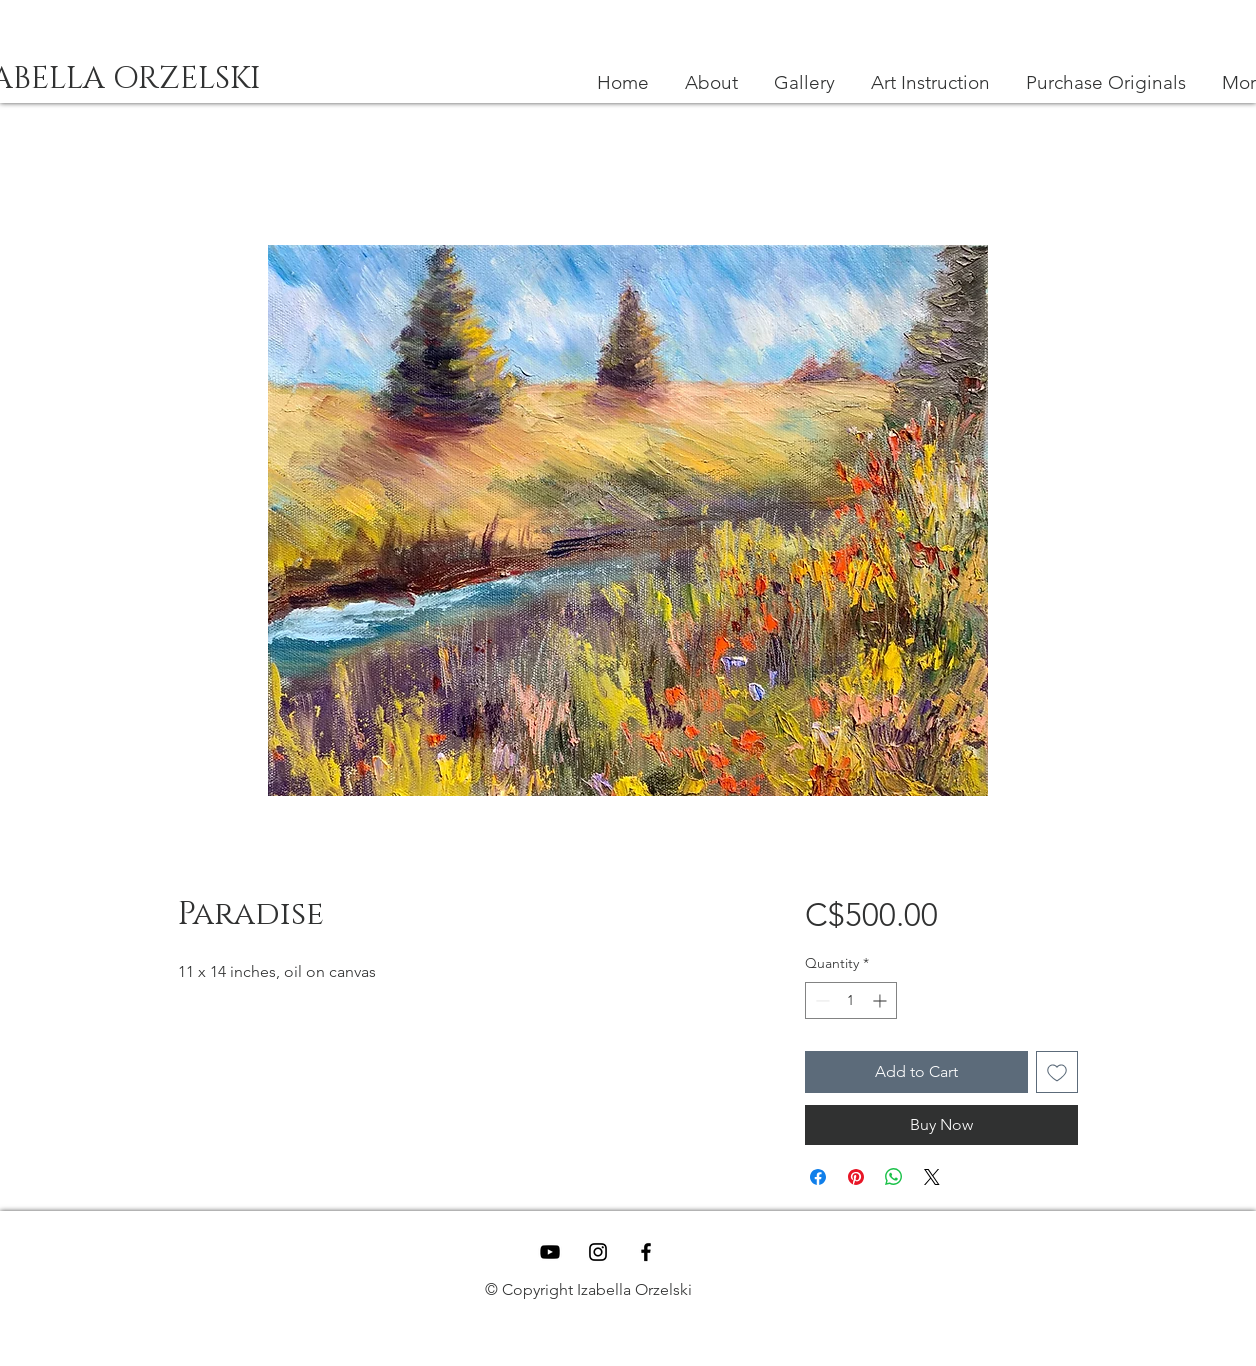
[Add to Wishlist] (1057, 1072)
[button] (930, 83)
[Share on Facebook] (818, 1177)
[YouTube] (550, 1252)
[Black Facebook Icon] (646, 1252)
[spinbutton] (851, 1000)
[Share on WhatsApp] (894, 1177)
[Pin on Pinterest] (856, 1177)
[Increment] (881, 1000)
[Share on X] (932, 1177)
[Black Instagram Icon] (598, 1252)
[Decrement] (820, 1000)
